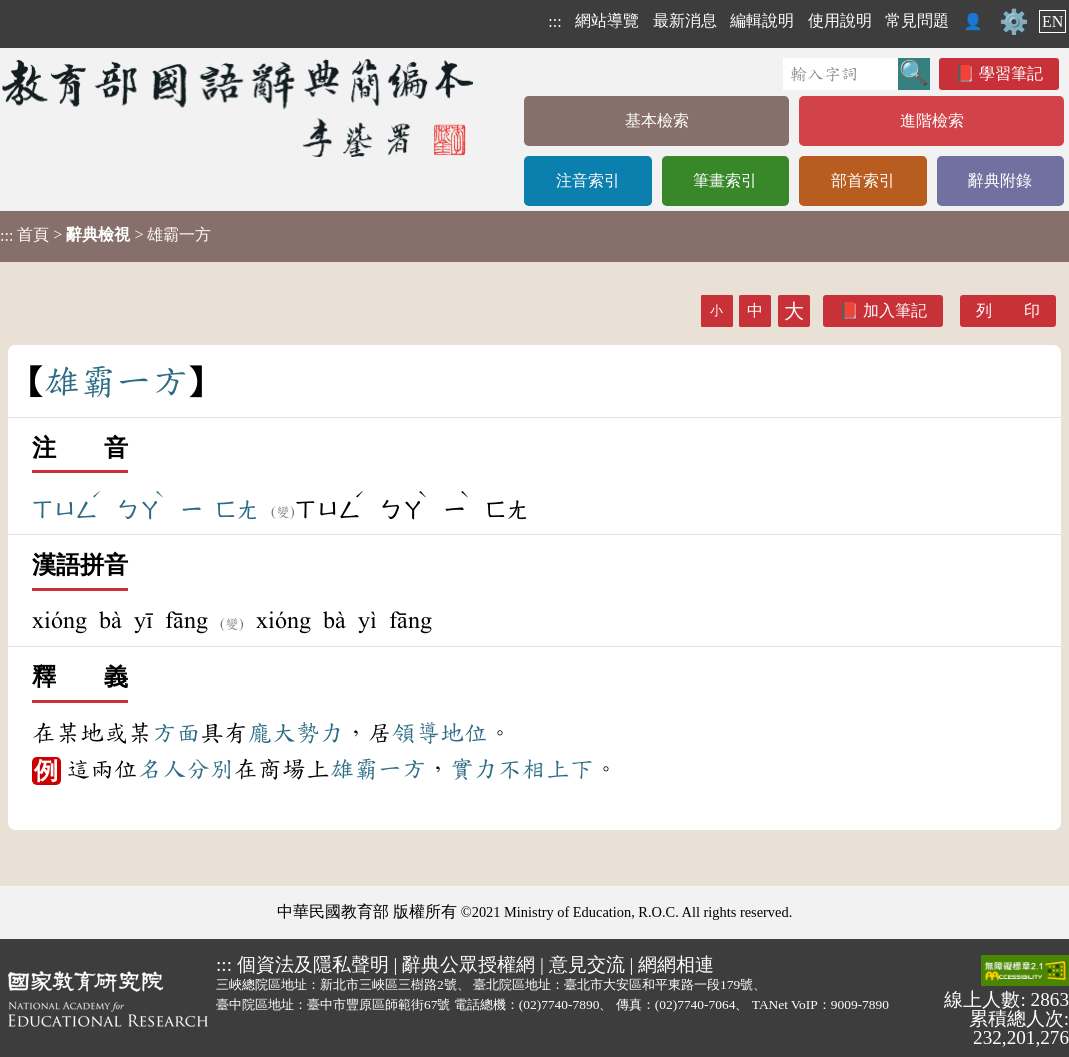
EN (1052, 21)
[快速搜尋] (840, 74)
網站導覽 (607, 20)
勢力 (320, 733)
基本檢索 (657, 120)
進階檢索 (932, 120)
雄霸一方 (378, 769)
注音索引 (588, 180)
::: (554, 21)
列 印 (1008, 310)
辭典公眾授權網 (468, 964)
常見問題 (917, 20)
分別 (210, 769)
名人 (162, 769)
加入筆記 (895, 310)
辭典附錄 (1000, 180)
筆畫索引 (725, 180)
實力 (474, 769)
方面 (176, 733)
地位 (464, 733)
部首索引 (863, 180)
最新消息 (685, 20)
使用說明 (840, 20)
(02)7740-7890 (559, 1004)
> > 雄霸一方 (105, 235)
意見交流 (587, 964)
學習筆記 (1011, 73)
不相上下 (546, 769)
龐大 (272, 733)
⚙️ (1014, 22)
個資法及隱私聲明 (313, 964)
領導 (416, 733)
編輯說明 (762, 20)
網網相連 (676, 964)
